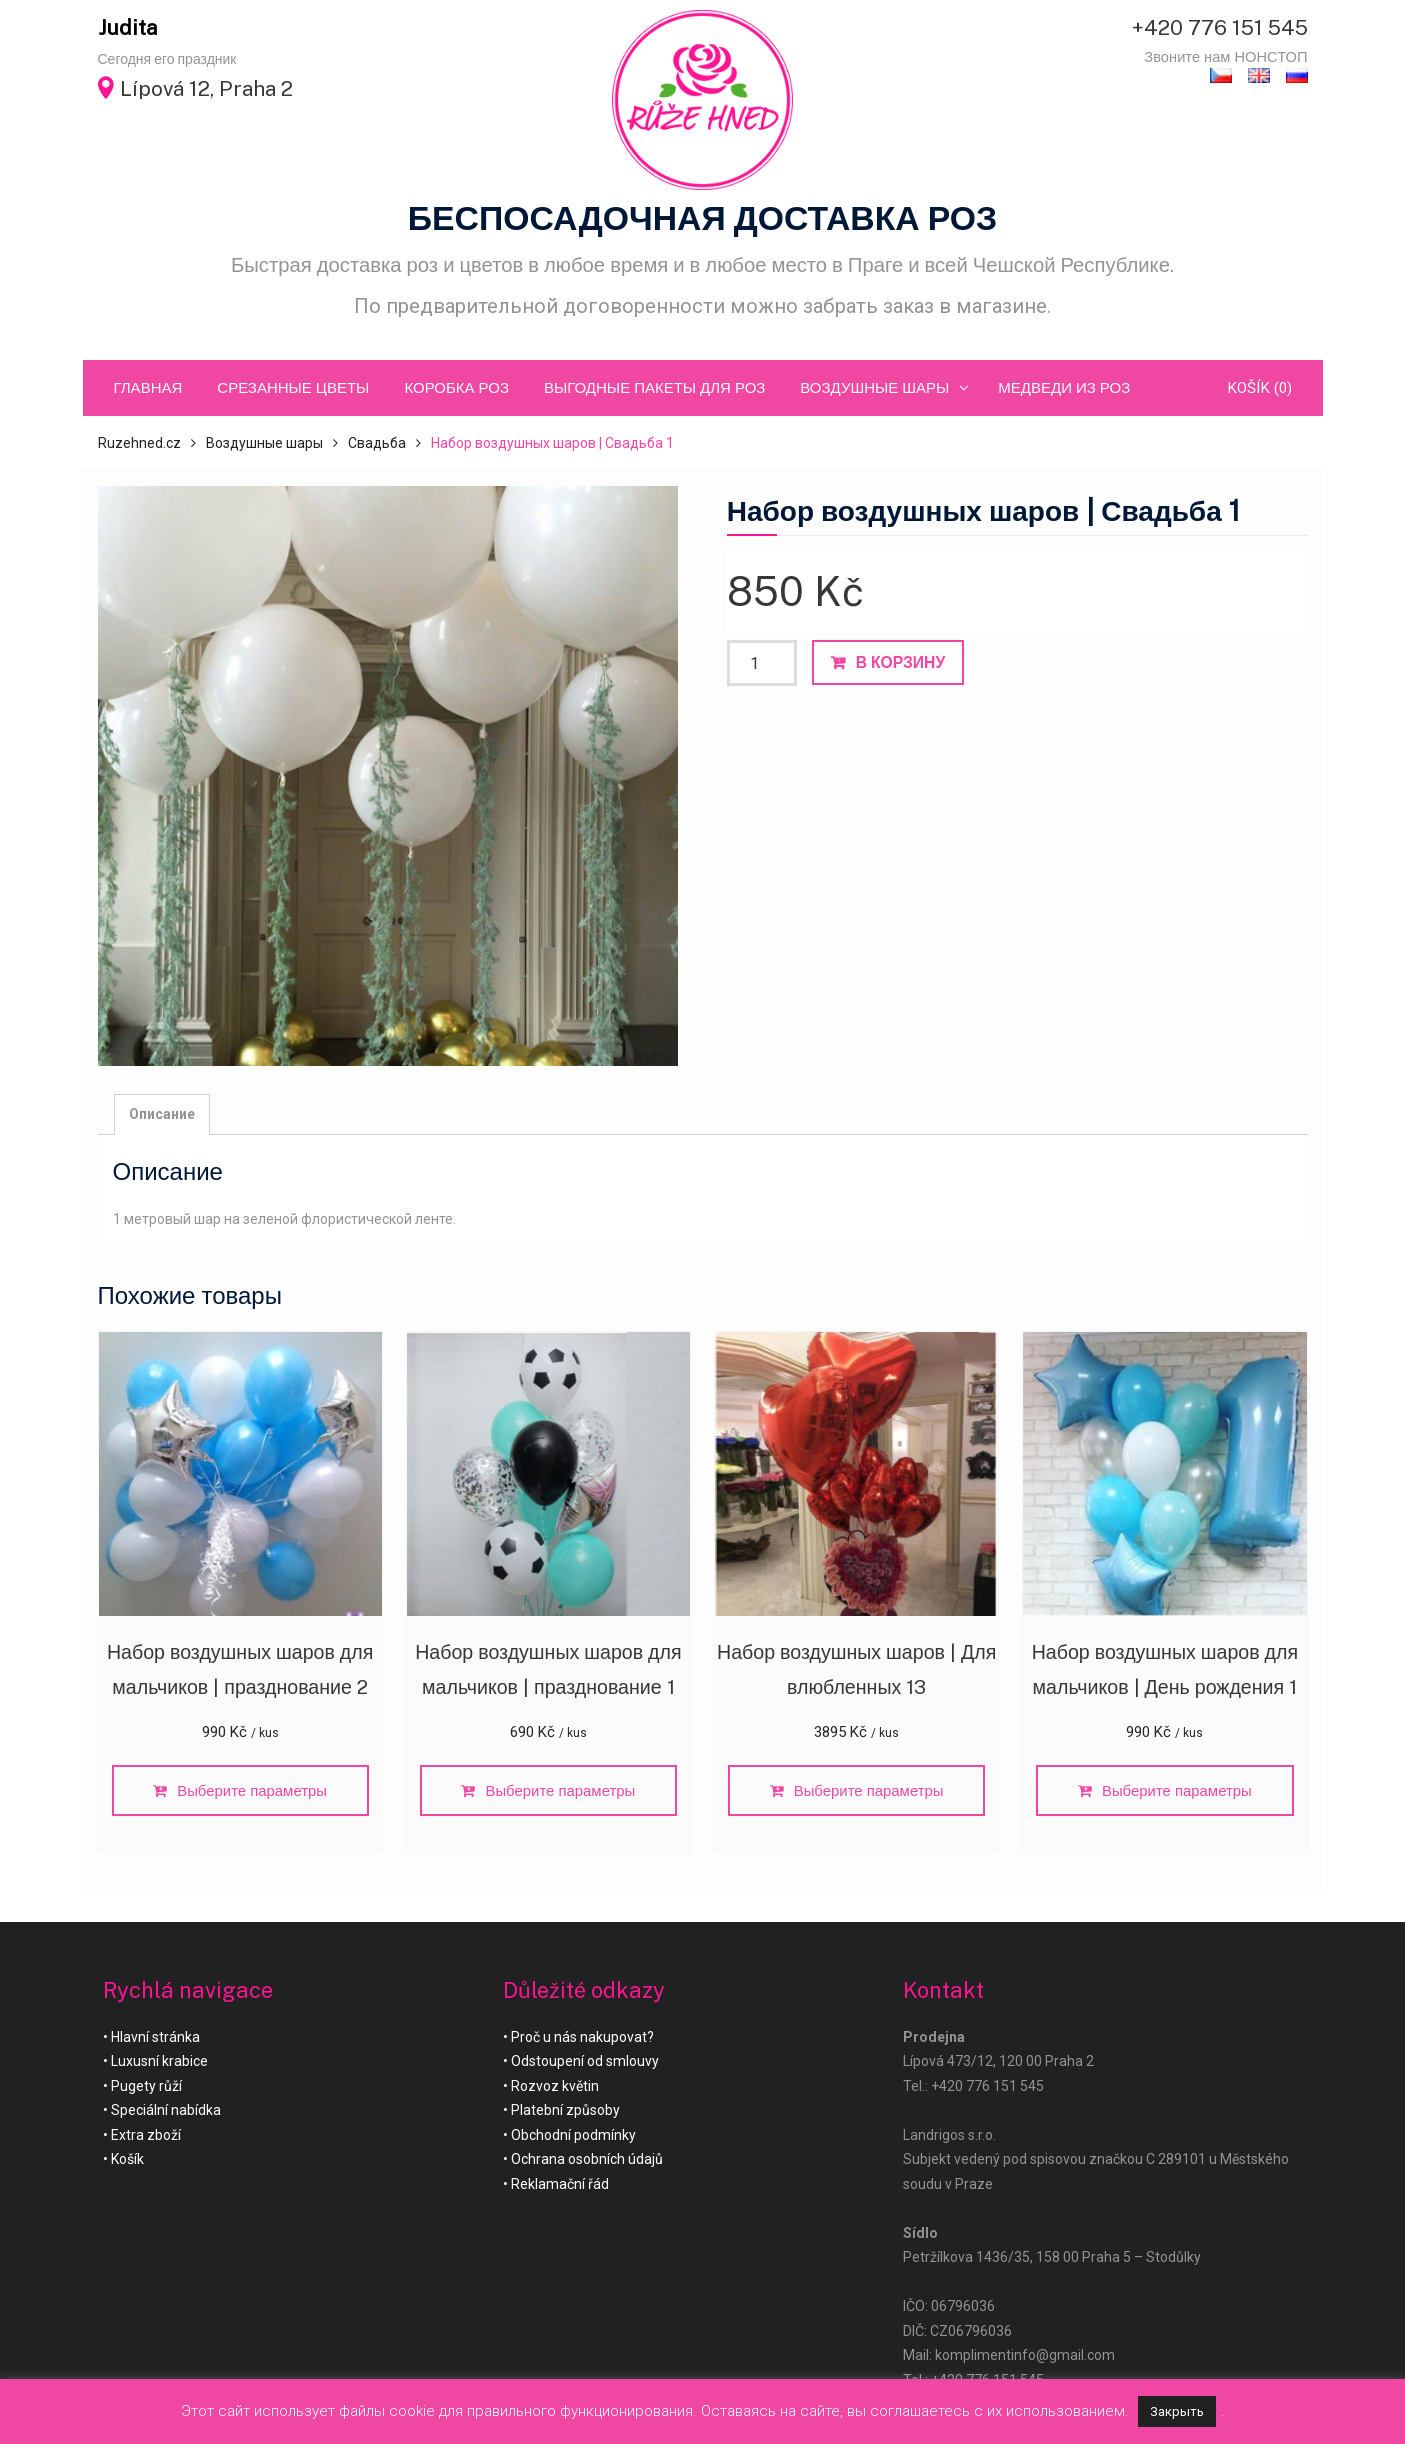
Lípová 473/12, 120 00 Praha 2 (998, 2064)
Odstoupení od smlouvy (585, 2064)
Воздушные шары (874, 388)
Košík (127, 2162)
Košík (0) (1259, 388)
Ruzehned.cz (139, 443)
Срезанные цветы (293, 388)
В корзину (900, 662)
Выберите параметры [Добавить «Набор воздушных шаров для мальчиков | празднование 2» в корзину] (252, 1792)
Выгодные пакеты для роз (654, 388)
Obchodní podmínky (573, 2137)
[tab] (162, 1114)
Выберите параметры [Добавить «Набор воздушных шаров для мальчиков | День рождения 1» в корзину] (1177, 1792)
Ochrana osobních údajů (587, 2162)
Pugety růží (146, 2088)
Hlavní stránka (155, 2039)
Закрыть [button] (1177, 2411)
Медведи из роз (1064, 388)
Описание (162, 1114)
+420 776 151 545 (1220, 27)
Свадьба (377, 443)
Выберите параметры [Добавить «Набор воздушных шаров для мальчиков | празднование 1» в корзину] (560, 1792)
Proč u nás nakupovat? (582, 2039)
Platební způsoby (565, 2113)
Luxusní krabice (159, 2064)
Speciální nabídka (166, 2113)
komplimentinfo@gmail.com (1025, 2358)
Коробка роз (456, 388)
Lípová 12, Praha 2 (206, 88)
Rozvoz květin (555, 2088)
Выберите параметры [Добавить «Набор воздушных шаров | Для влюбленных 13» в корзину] (869, 1792)
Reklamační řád (560, 2186)
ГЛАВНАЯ (148, 388)
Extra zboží (146, 2137)
